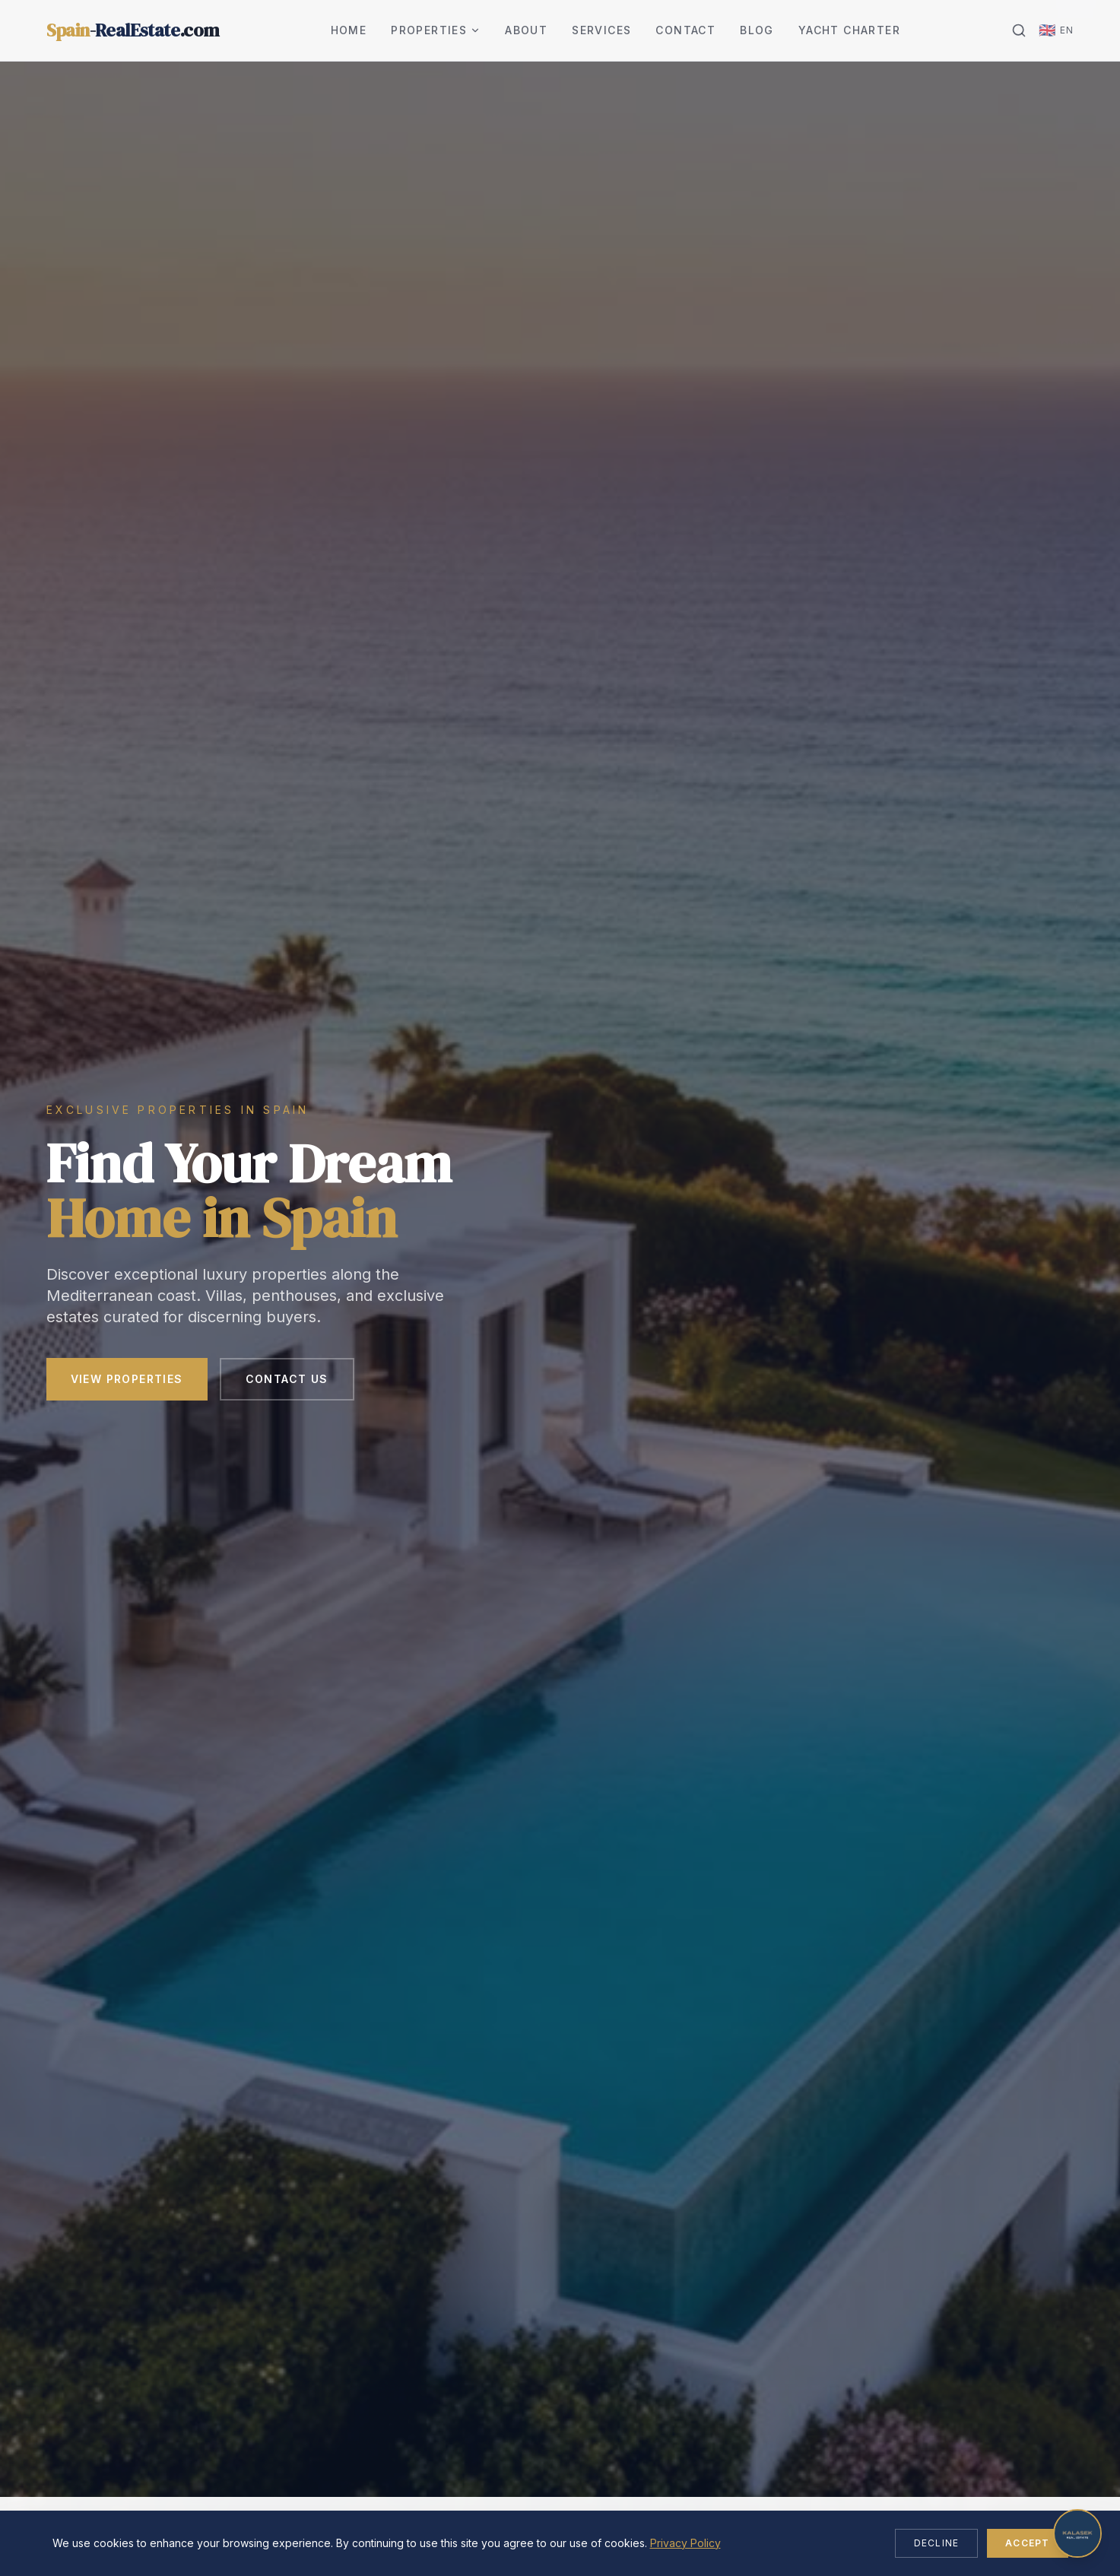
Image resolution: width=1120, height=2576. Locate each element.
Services (601, 30)
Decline (936, 2543)
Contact (685, 30)
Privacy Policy (685, 2542)
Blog (757, 30)
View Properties (127, 1378)
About (526, 30)
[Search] (1018, 30)
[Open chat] (1077, 2533)
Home (349, 30)
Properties (436, 30)
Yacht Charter (849, 30)
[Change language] (1056, 30)
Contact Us (287, 1378)
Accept (1027, 2543)
